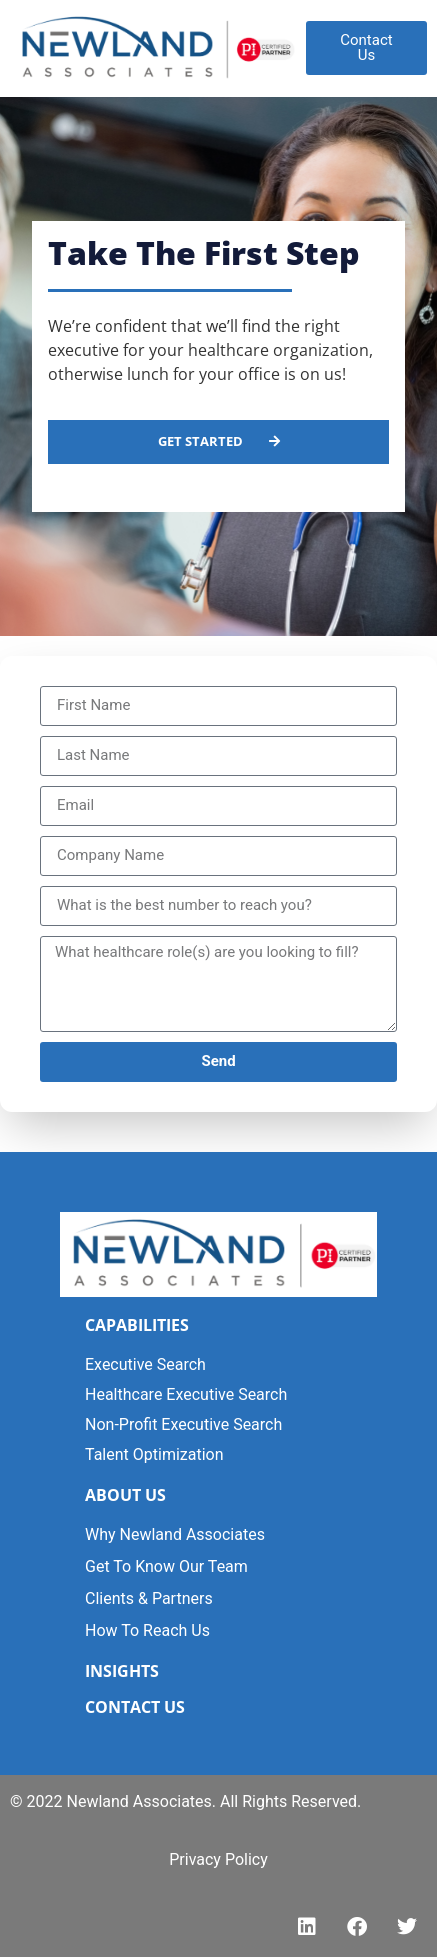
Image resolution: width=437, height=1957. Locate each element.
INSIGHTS (122, 1671)
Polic (240, 1859)
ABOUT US (125, 1495)
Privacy (195, 1859)
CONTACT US (135, 1707)
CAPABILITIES (137, 1325)
